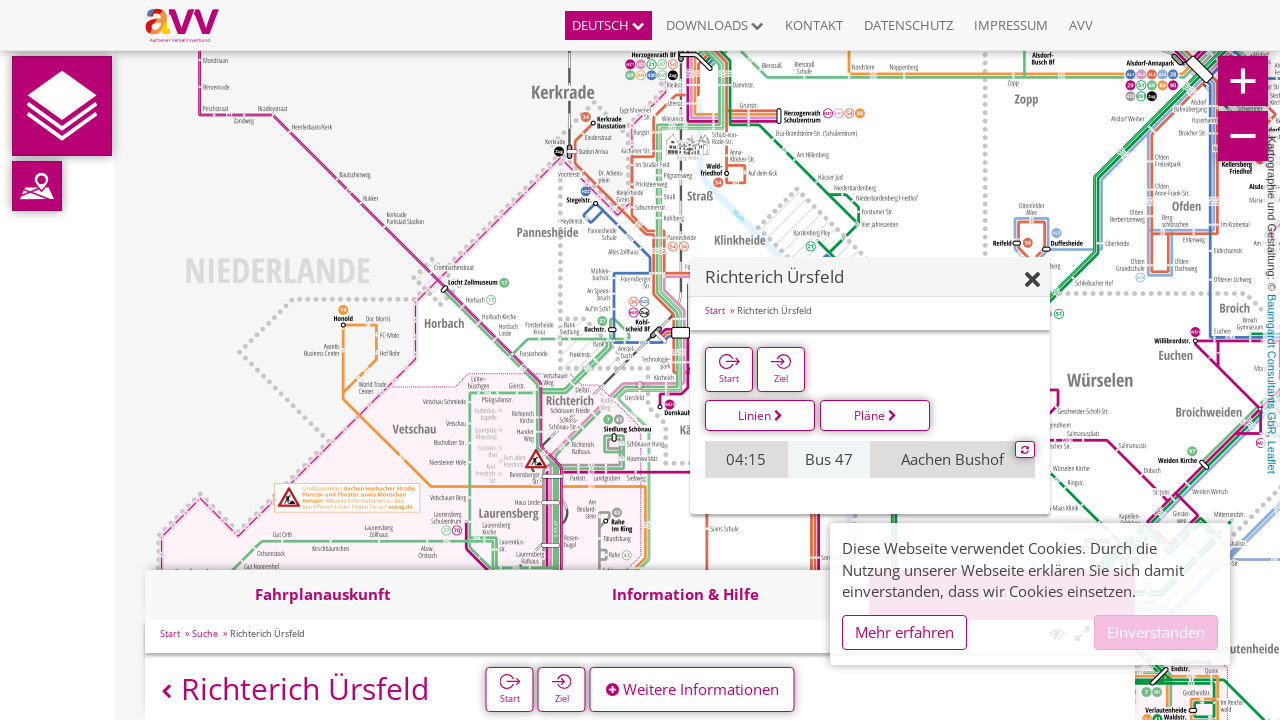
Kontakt (814, 25)
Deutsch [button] (608, 25)
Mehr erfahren (904, 632)
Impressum (1011, 25)
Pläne (875, 415)
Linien (760, 415)
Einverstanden (1156, 632)
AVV (1081, 25)
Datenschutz (908, 25)
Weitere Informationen (692, 689)
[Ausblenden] (1032, 280)
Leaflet (1272, 457)
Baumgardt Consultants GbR (1272, 364)
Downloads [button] (715, 25)
